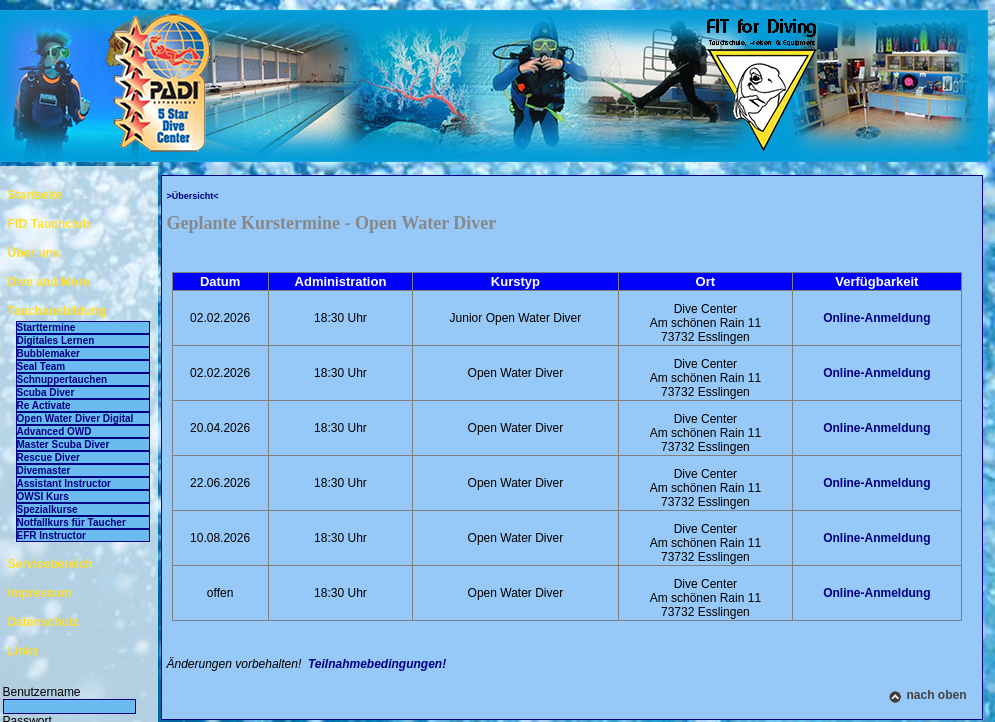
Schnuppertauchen (62, 379)
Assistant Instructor (64, 483)
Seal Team (41, 366)
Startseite (35, 195)
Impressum (40, 593)
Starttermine (46, 327)
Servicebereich (50, 564)
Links (23, 651)
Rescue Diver (48, 457)
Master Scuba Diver (63, 444)
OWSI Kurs (43, 496)
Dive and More (49, 282)
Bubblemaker (48, 353)
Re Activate (44, 405)
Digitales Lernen (56, 340)
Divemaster (44, 470)
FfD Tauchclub (49, 224)
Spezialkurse (47, 509)
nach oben (936, 695)
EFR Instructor (51, 535)
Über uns (34, 253)
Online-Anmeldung (876, 318)
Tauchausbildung (57, 311)
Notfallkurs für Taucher (71, 522)
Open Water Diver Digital (75, 418)
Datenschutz (43, 622)
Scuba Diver (46, 392)
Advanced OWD (54, 431)
